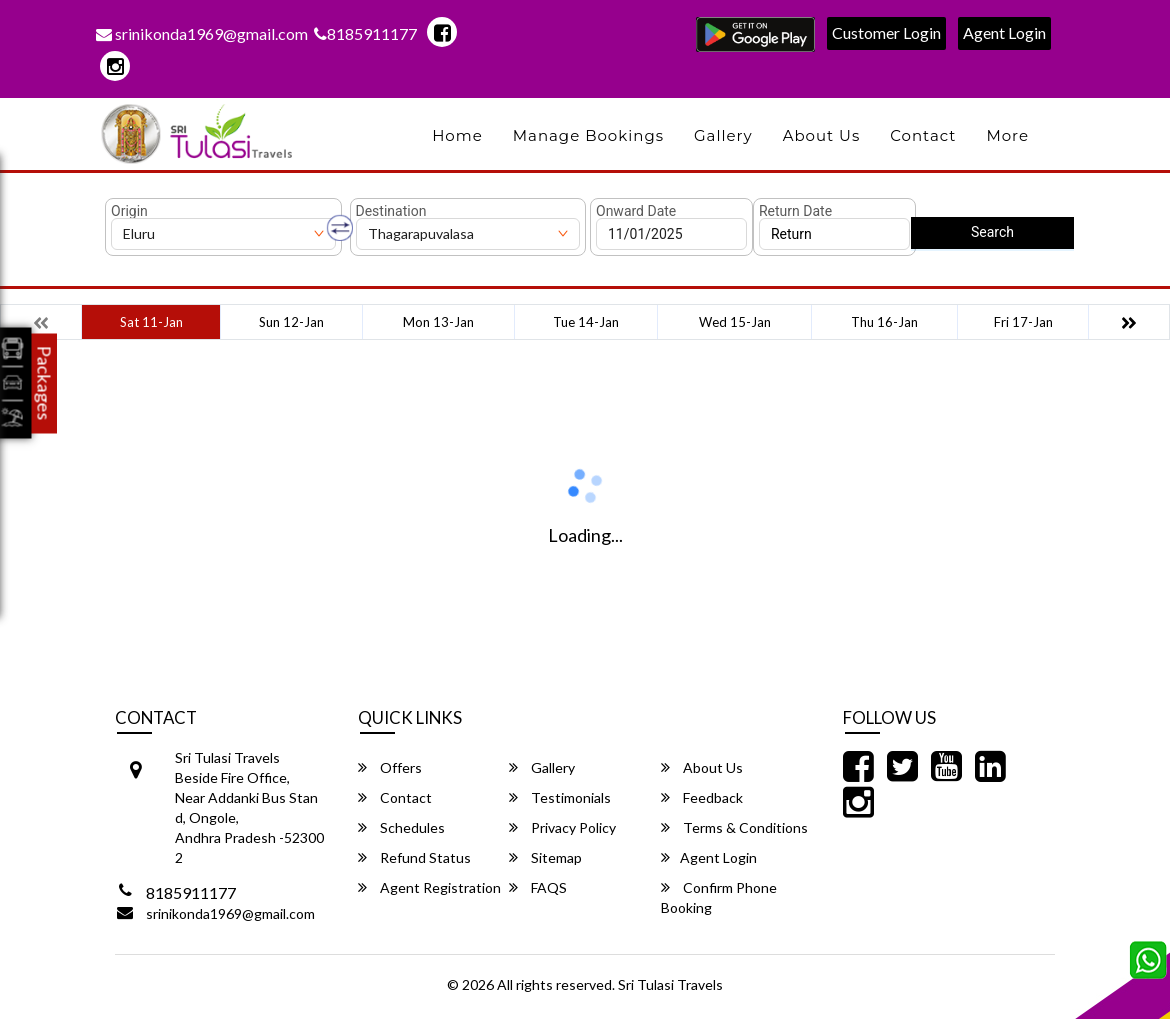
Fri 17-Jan (1023, 322)
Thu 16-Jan (884, 322)
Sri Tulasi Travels (670, 984)
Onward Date (636, 211)
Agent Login (1004, 32)
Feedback (702, 797)
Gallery (723, 135)
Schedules (401, 827)
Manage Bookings (588, 135)
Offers (390, 767)
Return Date (795, 211)
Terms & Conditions (734, 827)
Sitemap (545, 857)
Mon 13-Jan (438, 322)
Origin (129, 211)
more (1007, 135)
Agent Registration (429, 887)
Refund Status (414, 857)
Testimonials (560, 797)
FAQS (538, 887)
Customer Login (886, 32)
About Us (822, 135)
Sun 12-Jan (291, 322)
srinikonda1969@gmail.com (202, 33)
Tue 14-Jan (586, 322)
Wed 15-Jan (735, 322)
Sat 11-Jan (151, 322)
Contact (923, 135)
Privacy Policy (562, 827)
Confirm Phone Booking (719, 897)
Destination (391, 211)
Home (457, 135)
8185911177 (365, 33)
